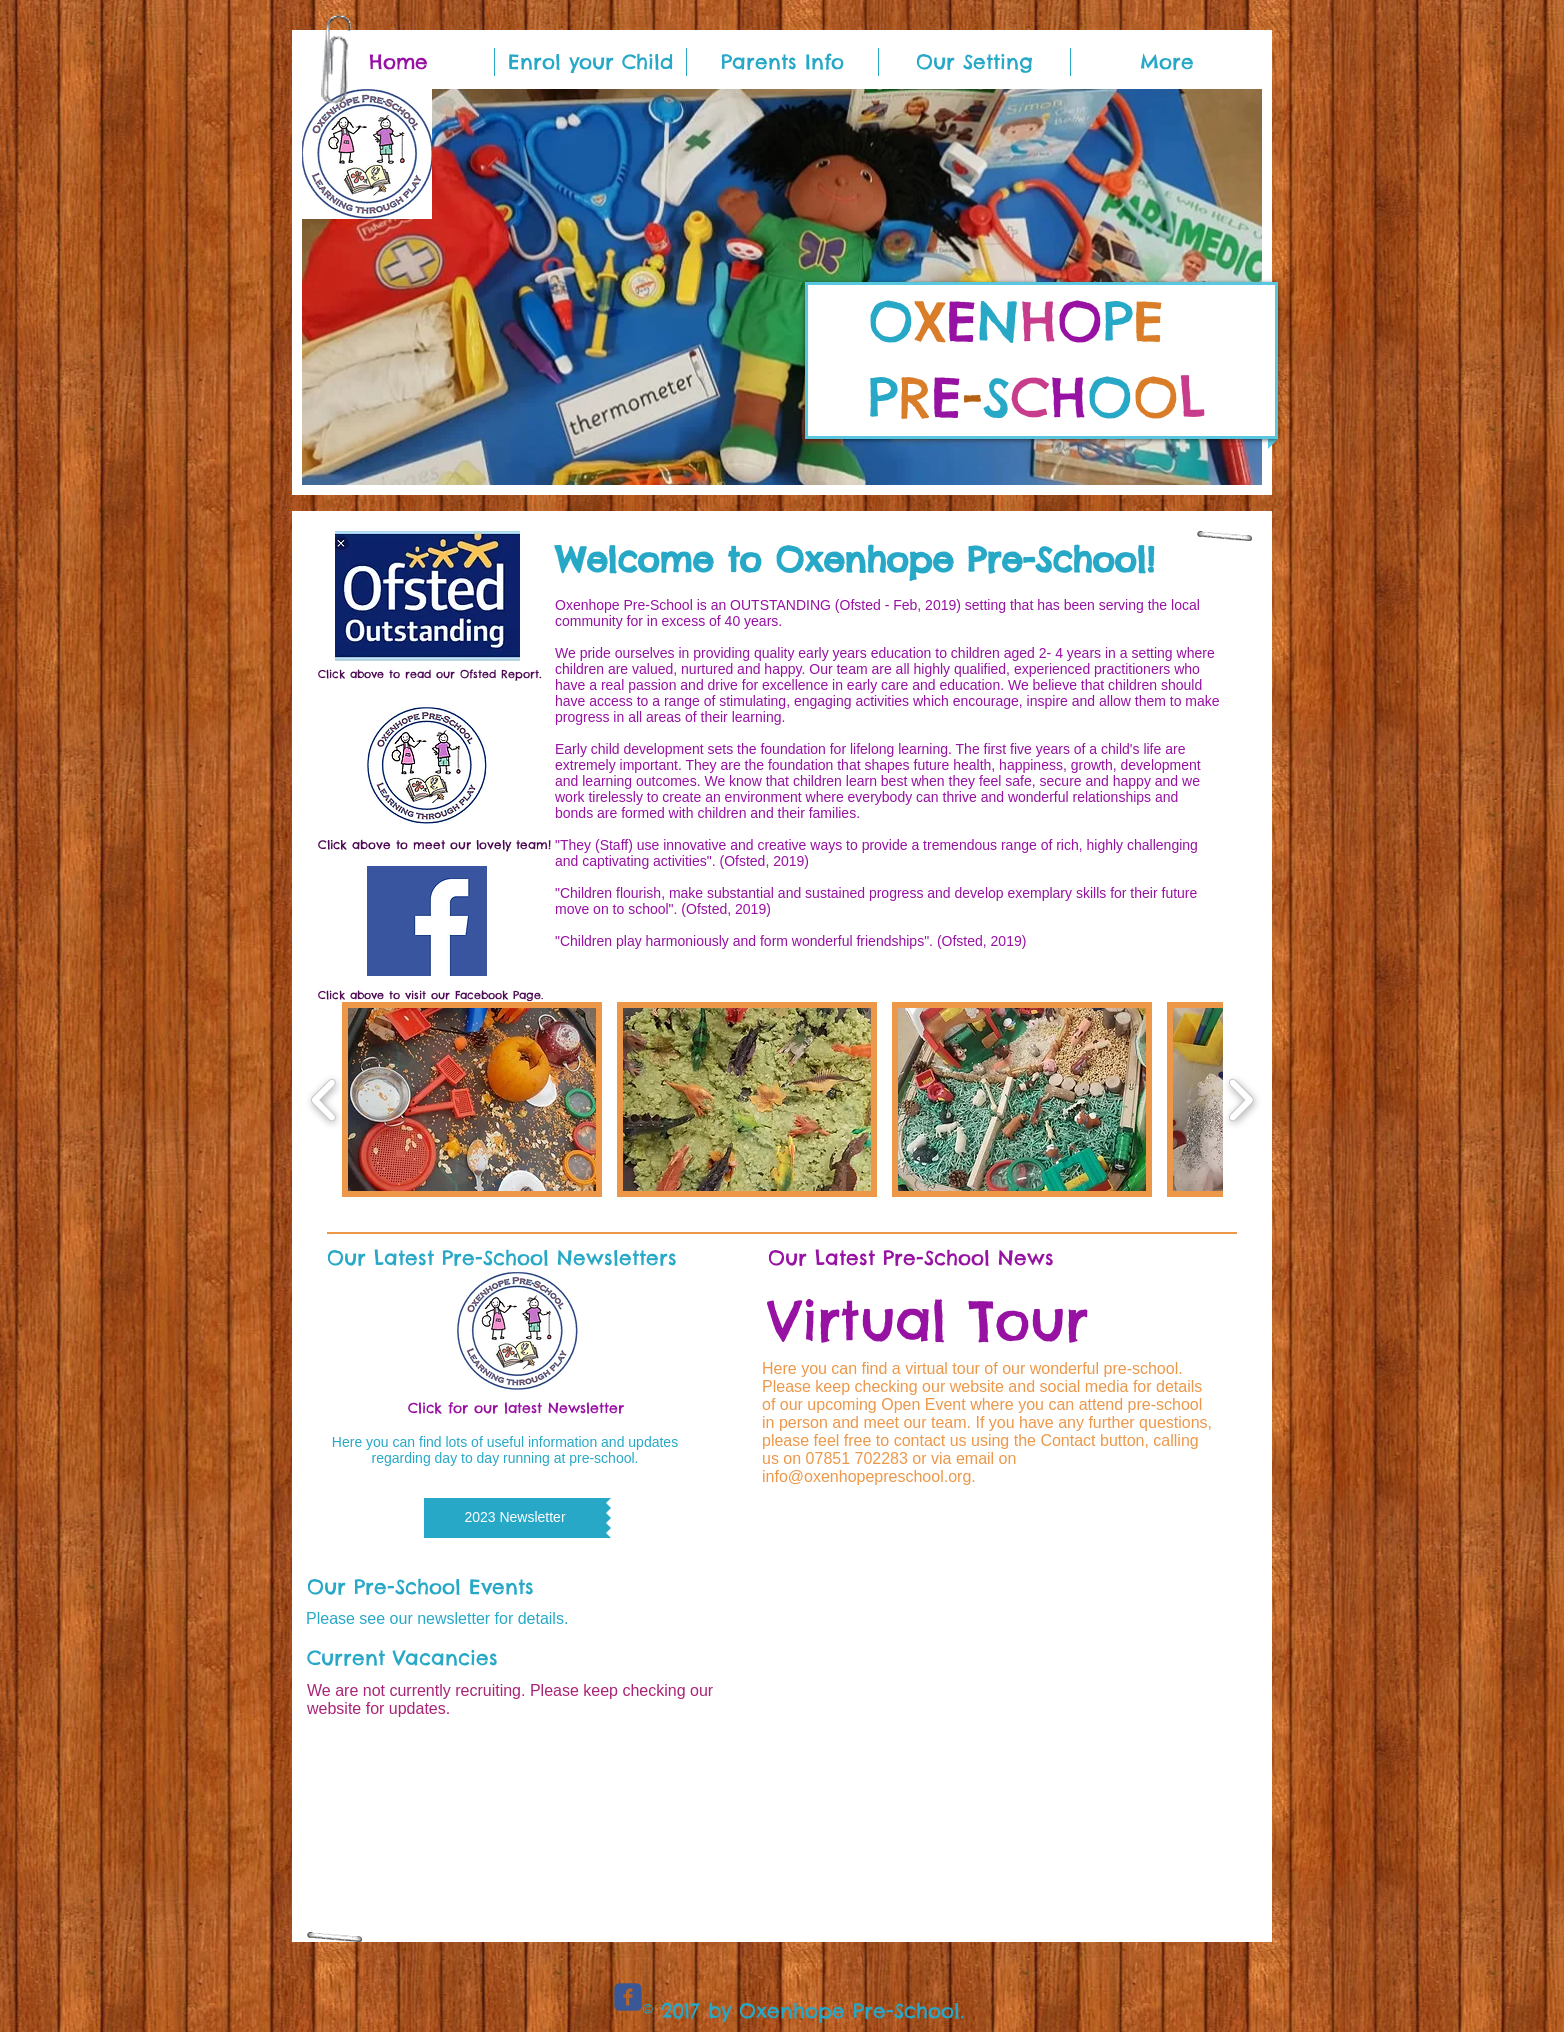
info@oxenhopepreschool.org (866, 1476)
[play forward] (1240, 1099)
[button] (782, 287)
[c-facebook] (628, 1997)
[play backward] (324, 1099)
